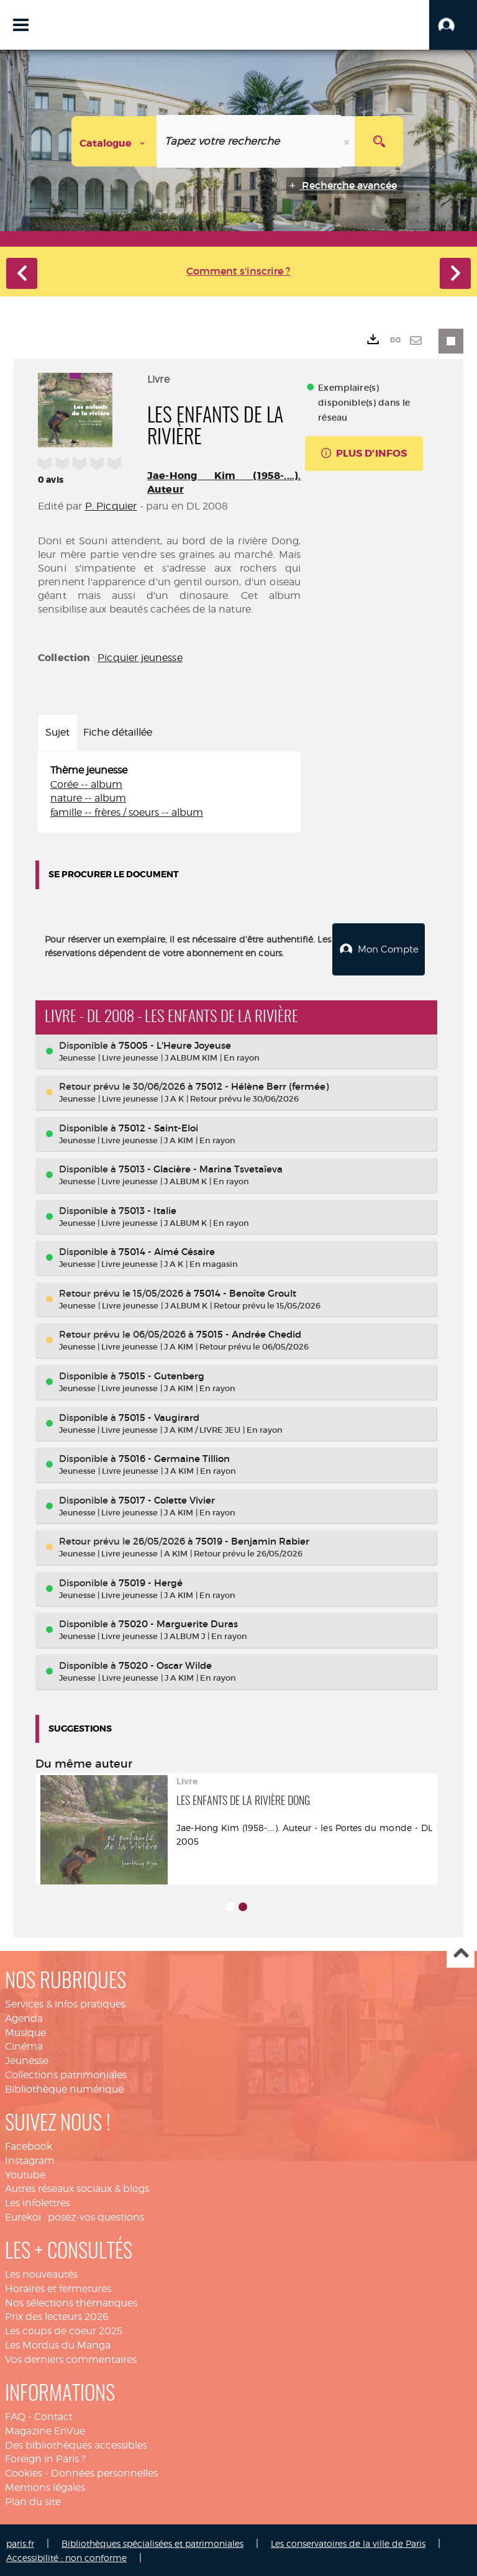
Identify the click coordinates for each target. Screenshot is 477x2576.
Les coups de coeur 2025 (63, 2330)
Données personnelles (104, 2472)
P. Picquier (111, 506)
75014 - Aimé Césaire (167, 1250)
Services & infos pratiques (65, 2003)
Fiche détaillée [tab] (117, 732)
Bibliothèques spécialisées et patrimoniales (152, 2542)
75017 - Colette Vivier (167, 1499)
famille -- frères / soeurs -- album (126, 812)
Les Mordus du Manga (58, 2344)
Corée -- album (86, 784)
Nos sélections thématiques (71, 2302)
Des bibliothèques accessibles (76, 2443)
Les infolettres (37, 2202)
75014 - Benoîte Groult (245, 1292)
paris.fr (20, 2542)
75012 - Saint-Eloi (158, 1127)
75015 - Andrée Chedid (248, 1333)
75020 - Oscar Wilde (165, 1664)
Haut (461, 1953)
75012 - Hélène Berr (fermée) (262, 1085)
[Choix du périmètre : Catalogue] (114, 141)
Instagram (30, 2159)
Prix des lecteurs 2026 (57, 2315)
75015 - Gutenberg (161, 1375)
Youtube (25, 2174)
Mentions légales (45, 2486)
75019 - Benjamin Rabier (252, 1540)
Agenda (24, 2017)
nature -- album (88, 798)
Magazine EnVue (45, 2430)
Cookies (23, 2472)
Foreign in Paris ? (45, 2458)
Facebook (28, 2145)
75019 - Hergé (151, 1581)
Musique (25, 2031)
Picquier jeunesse (140, 658)
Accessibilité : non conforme (66, 2556)
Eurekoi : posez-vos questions (74, 2216)
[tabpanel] (169, 792)
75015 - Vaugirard (159, 1416)
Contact (53, 2415)
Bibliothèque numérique (64, 2088)
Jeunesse (26, 2059)
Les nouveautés (41, 2273)
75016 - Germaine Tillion (174, 1457)
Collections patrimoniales (66, 2074)
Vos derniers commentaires (71, 2358)
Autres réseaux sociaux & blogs (77, 2187)
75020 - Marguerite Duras (178, 1622)
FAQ (15, 2415)
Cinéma (24, 2045)
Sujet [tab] (57, 732)
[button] (453, 25)
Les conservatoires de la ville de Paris (348, 2542)
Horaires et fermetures (58, 2287)
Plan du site (33, 2500)
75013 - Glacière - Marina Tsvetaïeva (201, 1168)
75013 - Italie (147, 1209)
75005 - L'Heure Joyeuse (175, 1044)
